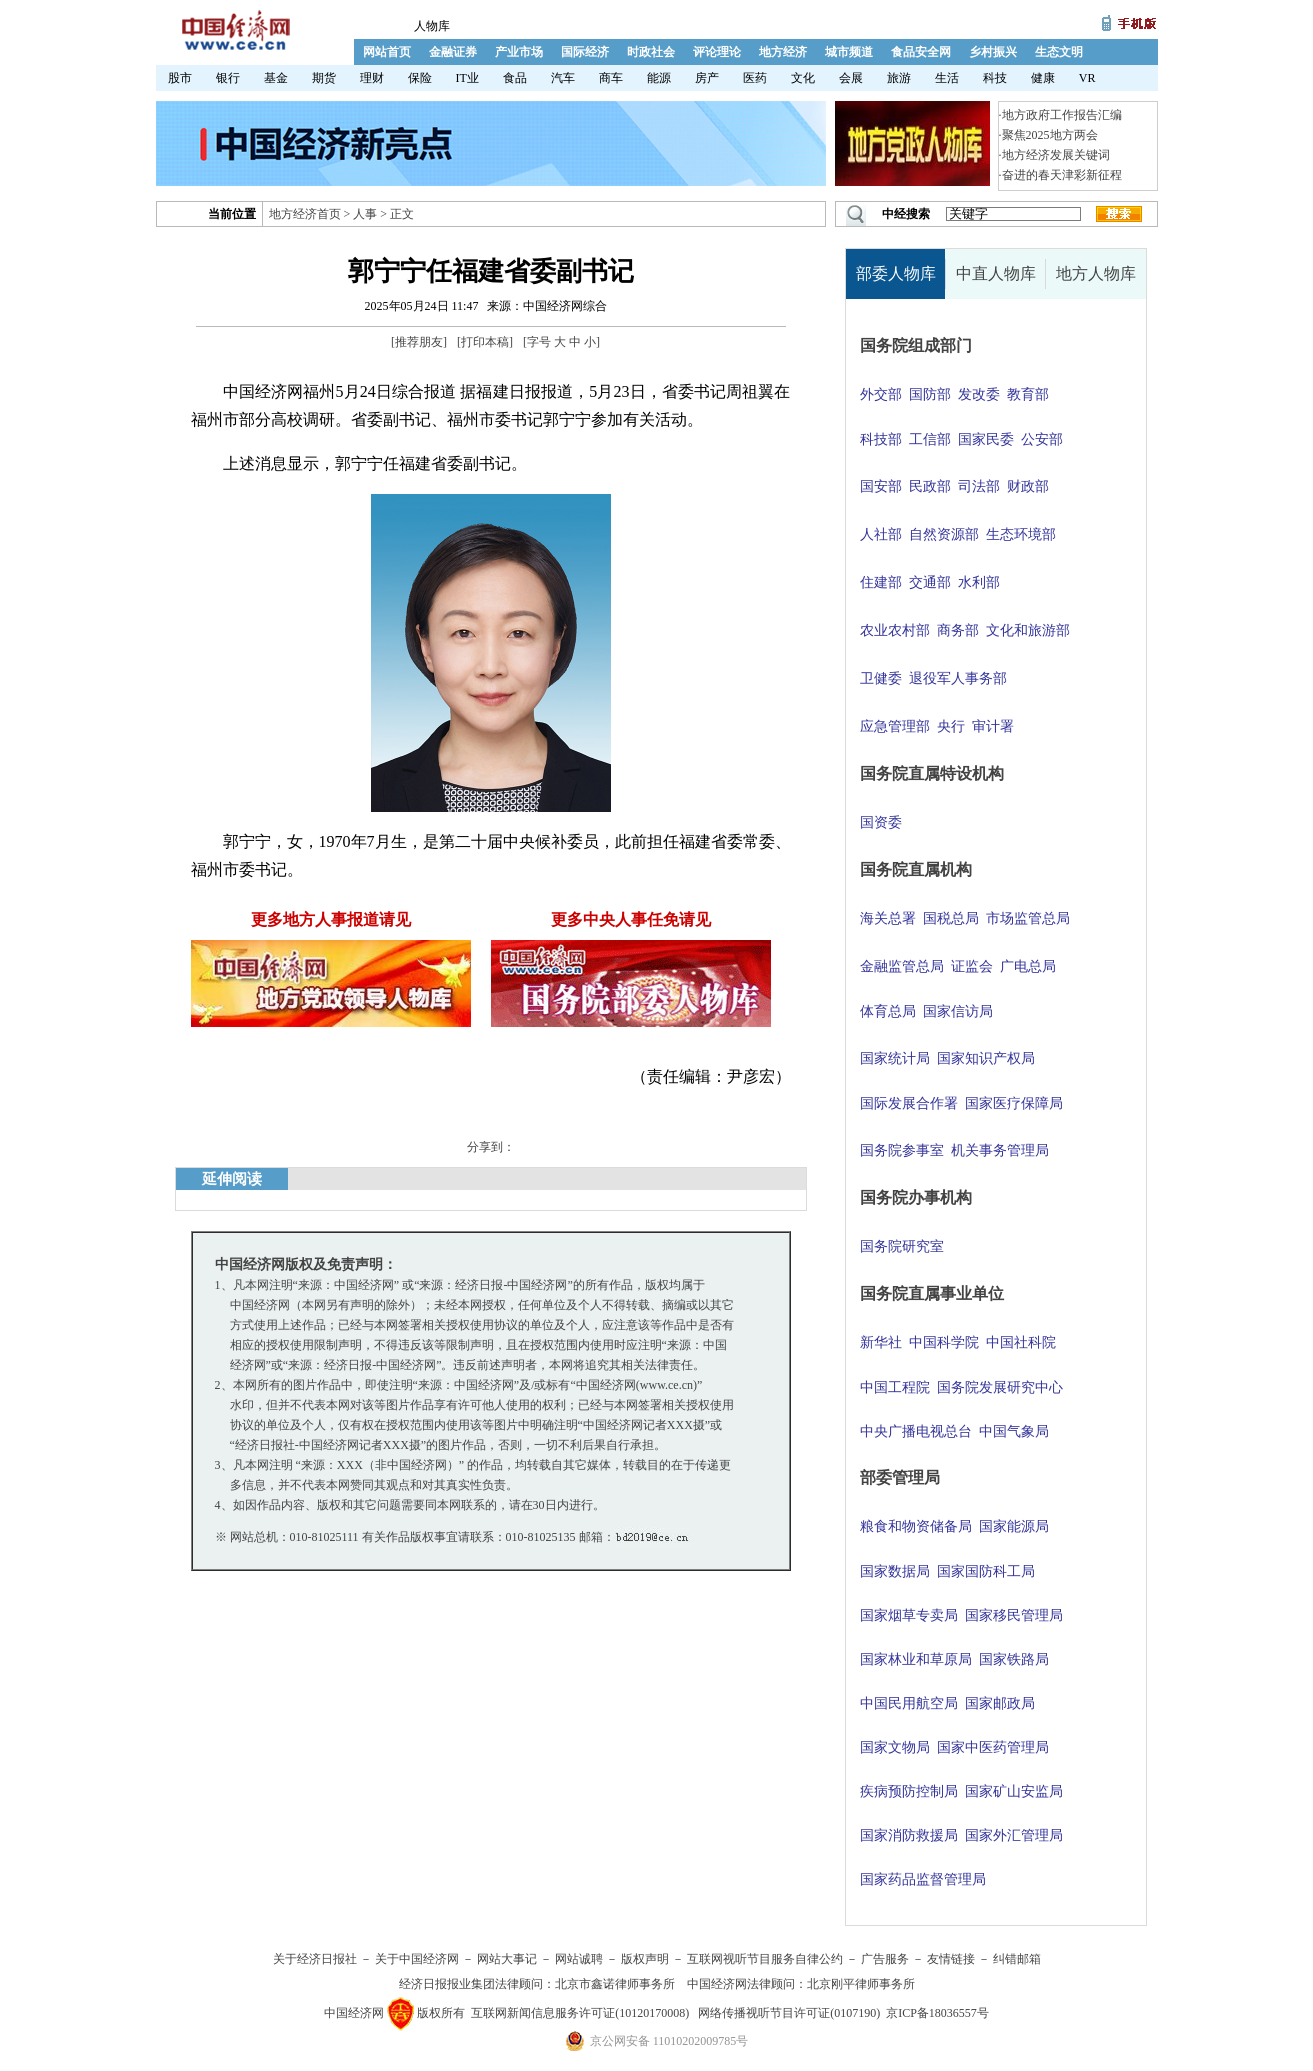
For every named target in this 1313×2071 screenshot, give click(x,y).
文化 (803, 78)
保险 (420, 78)
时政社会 (651, 52)
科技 (995, 78)
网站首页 (387, 52)
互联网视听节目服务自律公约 (765, 1959)
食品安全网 (921, 52)
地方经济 (783, 52)
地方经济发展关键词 (1056, 155)
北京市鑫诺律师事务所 (615, 1984)
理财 (372, 78)
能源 (659, 78)
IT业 (467, 78)
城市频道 (849, 52)
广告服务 (885, 1959)
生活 (947, 78)
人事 (365, 214)
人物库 (432, 26)
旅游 (899, 78)
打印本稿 (485, 342)
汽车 (563, 78)
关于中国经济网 (417, 1959)
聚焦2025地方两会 (1050, 135)
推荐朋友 (419, 342)
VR (1087, 78)
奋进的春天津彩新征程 (1062, 175)
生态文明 (1059, 52)
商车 (611, 78)
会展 (851, 78)
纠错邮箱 (1017, 1959)
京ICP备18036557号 (937, 2013)
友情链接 (951, 1959)
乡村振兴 (993, 52)
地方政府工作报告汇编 (1062, 115)
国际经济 (585, 52)
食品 (515, 78)
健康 (1043, 78)
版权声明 (645, 1959)
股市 (180, 78)
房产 (707, 78)
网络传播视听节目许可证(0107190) (789, 2013)
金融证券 (453, 52)
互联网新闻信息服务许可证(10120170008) (580, 2013)
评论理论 (717, 52)
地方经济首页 (305, 214)
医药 (755, 78)
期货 (324, 78)
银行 (228, 78)
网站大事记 (507, 1959)
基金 (276, 78)
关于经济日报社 (315, 1959)
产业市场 (519, 52)
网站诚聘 (579, 1959)
